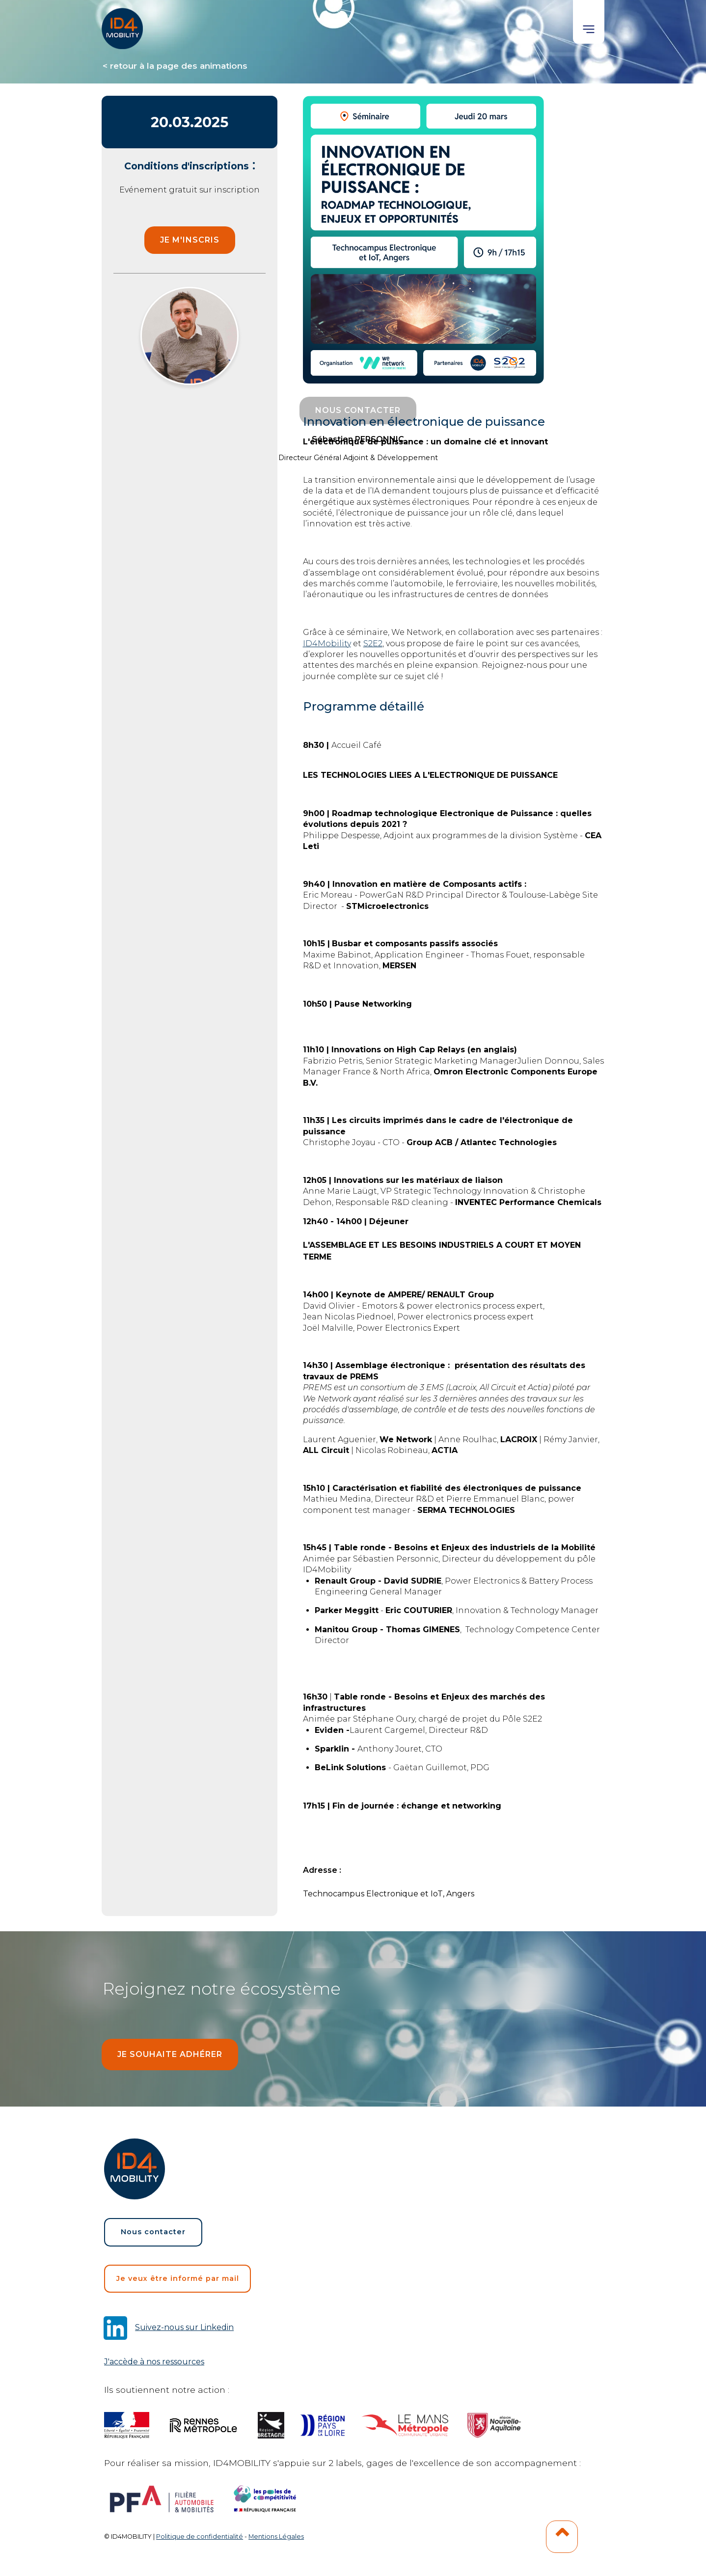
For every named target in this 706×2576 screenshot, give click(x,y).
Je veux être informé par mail (177, 2278)
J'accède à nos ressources (154, 2361)
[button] (588, 22)
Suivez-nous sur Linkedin (184, 2327)
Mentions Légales (276, 2536)
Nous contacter (153, 2231)
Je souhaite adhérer (169, 2054)
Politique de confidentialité (199, 2536)
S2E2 (372, 643)
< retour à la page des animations (175, 66)
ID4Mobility (327, 643)
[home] (123, 24)
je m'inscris (189, 240)
